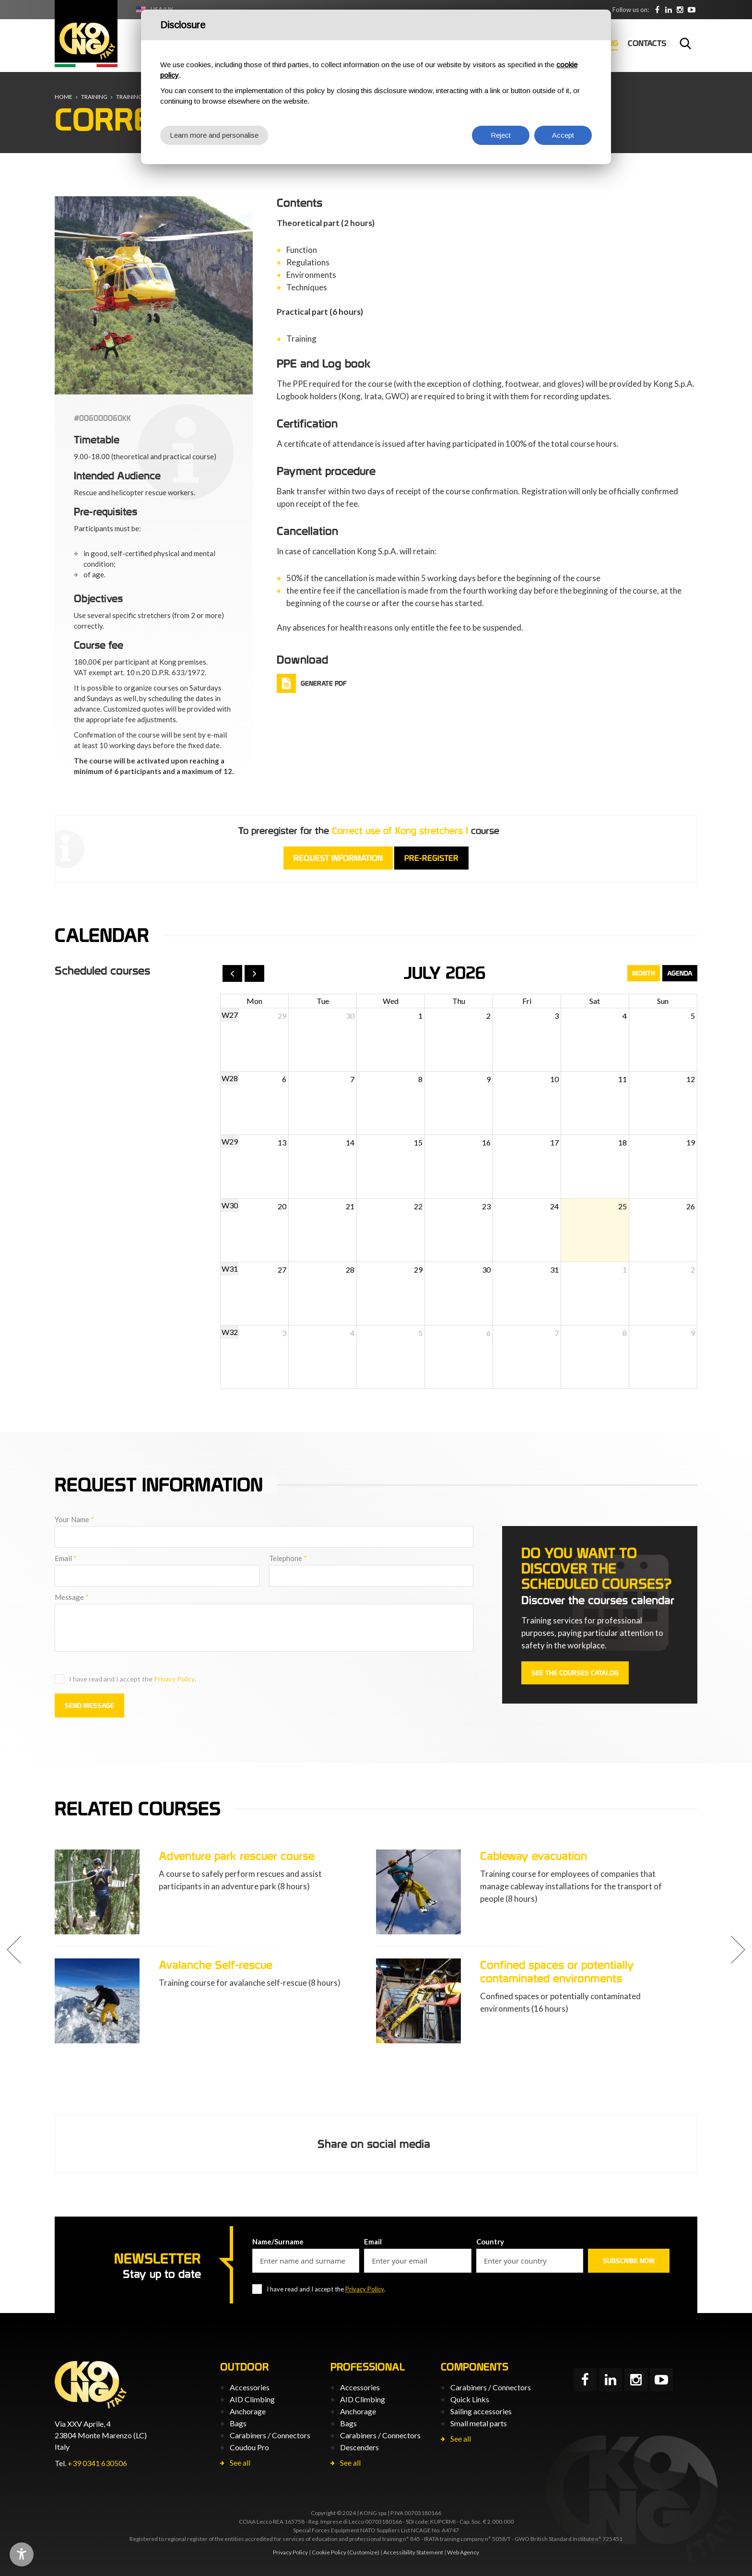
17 (554, 1142)
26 (690, 1206)
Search (685, 43)
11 (622, 1079)
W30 (230, 1205)
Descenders (359, 2447)
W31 (230, 1268)
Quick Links (469, 2399)
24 (554, 1206)
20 (282, 1206)
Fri (526, 1000)
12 (690, 1079)
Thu (458, 1000)
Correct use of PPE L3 (64, 1856)
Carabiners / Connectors (270, 2435)
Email (66, 1558)
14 (350, 1142)
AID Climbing (252, 2399)
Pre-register (431, 858)
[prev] (232, 973)
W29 (230, 1141)
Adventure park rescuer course (407, 1856)
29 (282, 1015)
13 (282, 1142)
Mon (254, 1000)
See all (240, 2462)
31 (554, 1269)
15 (418, 1142)
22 (418, 1206)
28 (350, 1269)
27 (282, 1269)
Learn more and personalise (214, 135)
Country (490, 2241)
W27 (230, 1014)
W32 (230, 1331)
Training (94, 96)
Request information (338, 858)
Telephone (288, 1558)
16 (486, 1142)
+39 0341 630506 (97, 2463)
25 (622, 1206)
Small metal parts (478, 2423)
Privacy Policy (174, 1679)
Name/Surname (278, 2241)
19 (690, 1142)
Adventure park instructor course (91, 1965)
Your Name (74, 1519)
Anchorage (248, 2411)
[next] (254, 973)
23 (486, 1206)
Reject (501, 135)
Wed (391, 1000)
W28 (230, 1078)
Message (72, 1597)
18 (622, 1142)
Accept (563, 135)
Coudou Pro (249, 2447)
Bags (238, 2423)
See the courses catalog (575, 1673)
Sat (594, 1000)
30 (350, 1015)
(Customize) (363, 2552)
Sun (663, 1000)
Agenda (680, 973)
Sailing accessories (481, 2411)
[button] (14, 1949)
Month (643, 973)
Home (63, 96)
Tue (323, 1000)
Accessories (250, 2387)
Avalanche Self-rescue (386, 1965)
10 (554, 1079)
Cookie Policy (329, 2552)
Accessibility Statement (413, 2552)
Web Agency (463, 2552)
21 (350, 1206)
